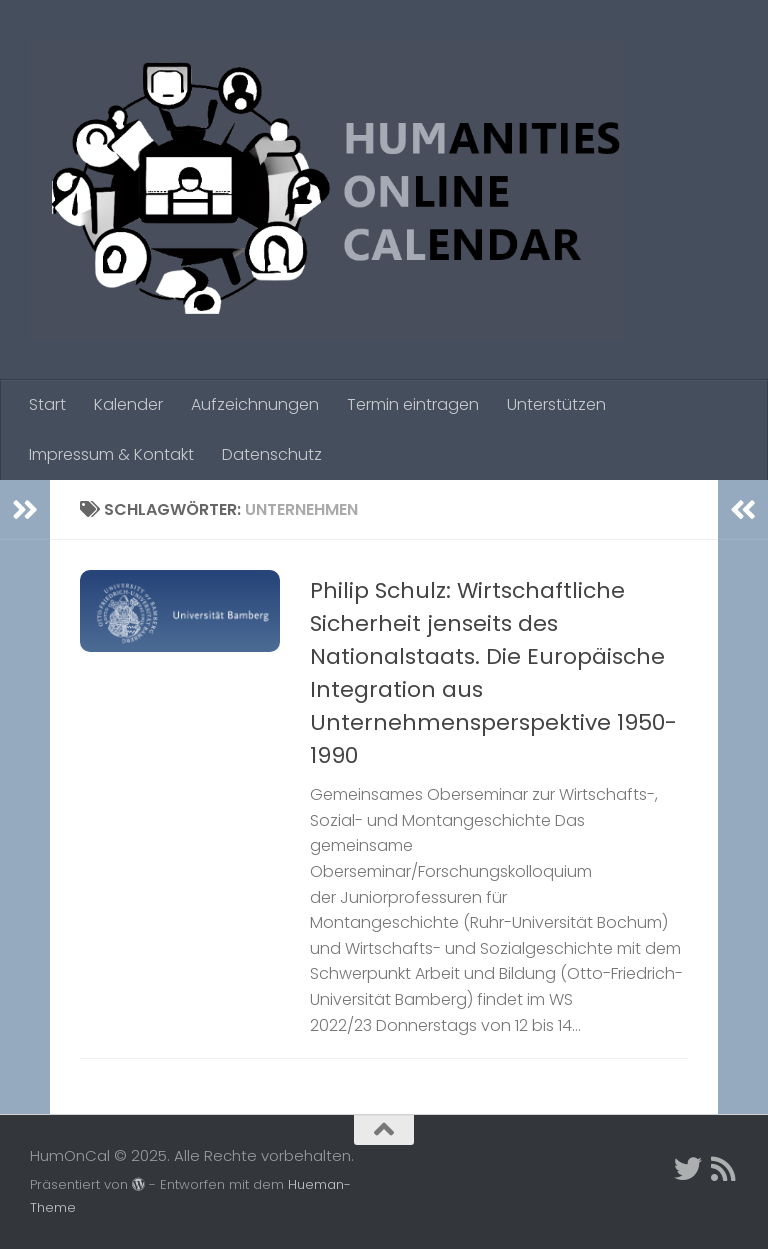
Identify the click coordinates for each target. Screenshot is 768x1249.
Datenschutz (272, 454)
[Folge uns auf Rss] (724, 1169)
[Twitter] (688, 1169)
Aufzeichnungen (255, 404)
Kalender (128, 404)
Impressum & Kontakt (111, 454)
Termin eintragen (413, 404)
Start (47, 404)
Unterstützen (556, 404)
